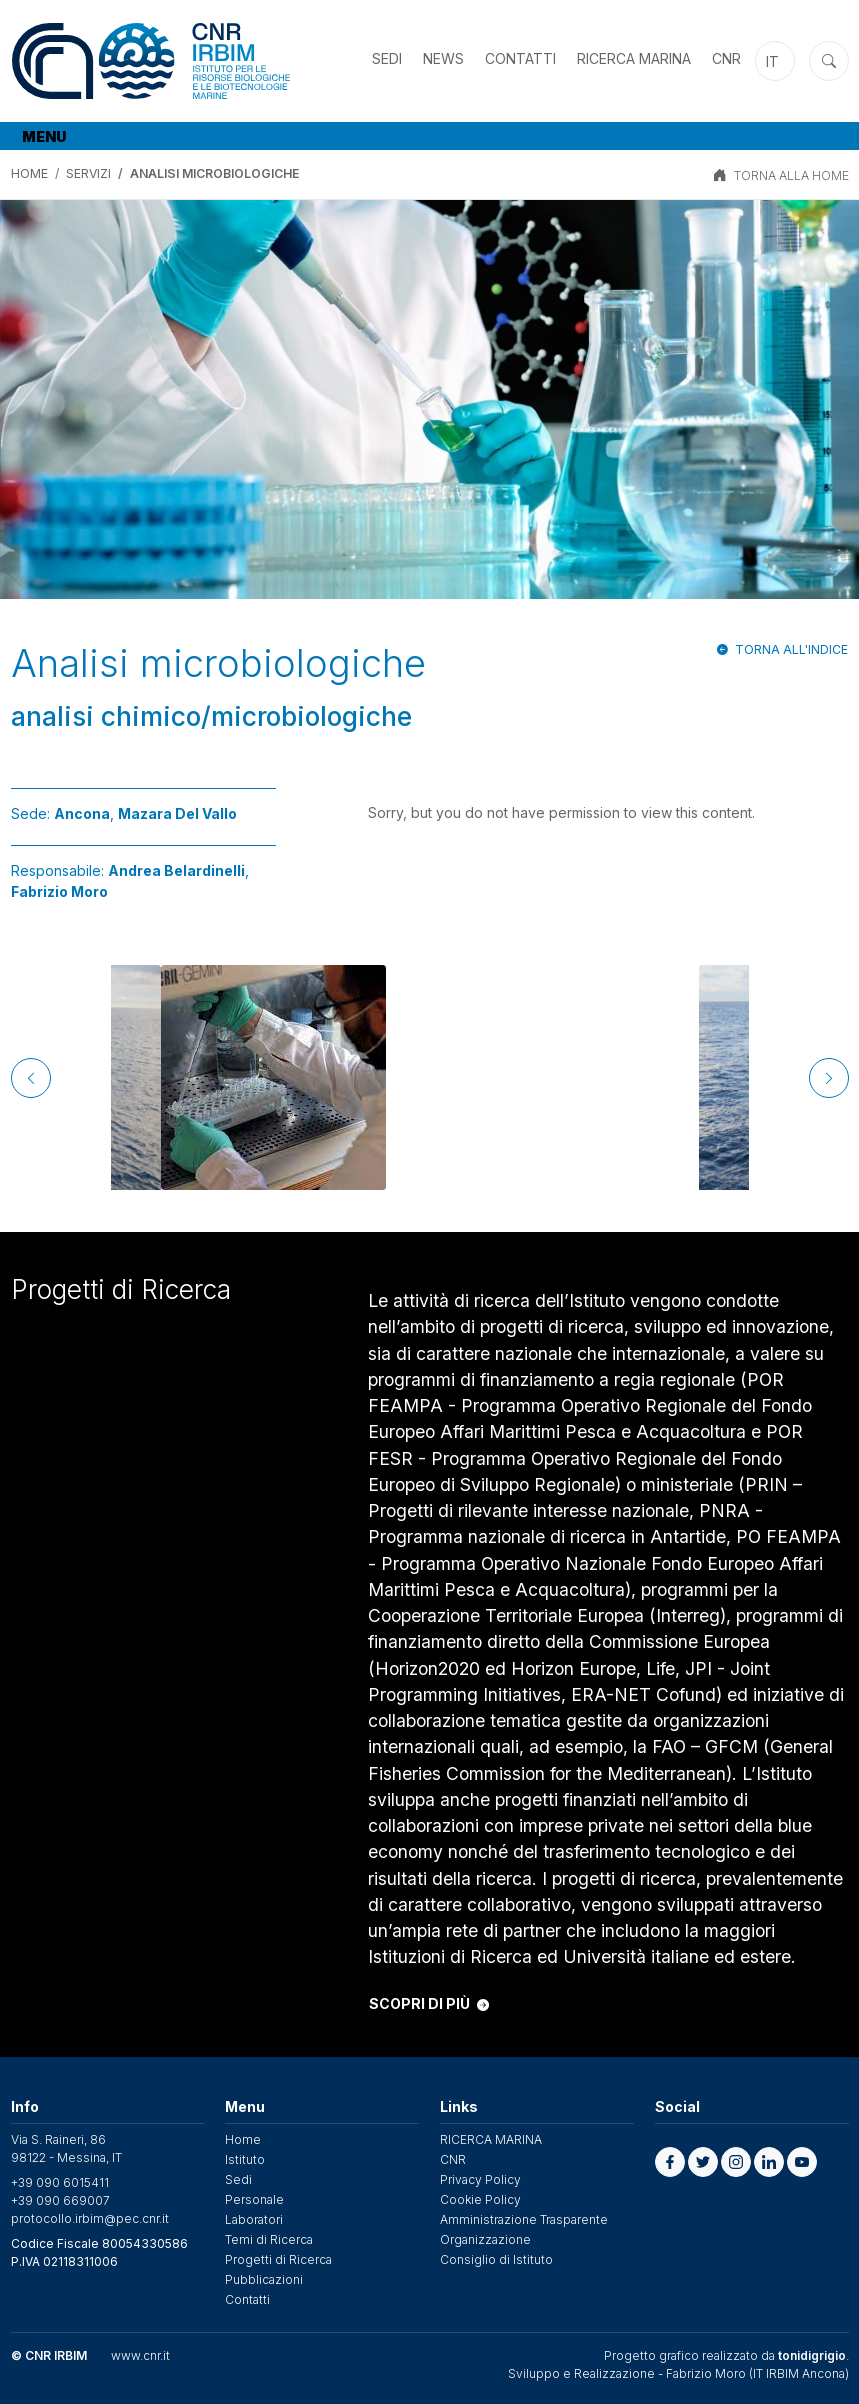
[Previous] (31, 1078)
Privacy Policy (480, 2179)
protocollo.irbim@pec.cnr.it (90, 2218)
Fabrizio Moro (59, 891)
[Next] (829, 1078)
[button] (670, 2162)
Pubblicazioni (264, 2279)
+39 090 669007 (60, 2200)
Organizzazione (485, 2239)
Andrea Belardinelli (176, 870)
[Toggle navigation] (47, 136)
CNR (726, 58)
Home (29, 173)
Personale (254, 2199)
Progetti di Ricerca (278, 2259)
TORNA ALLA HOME (791, 175)
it (772, 61)
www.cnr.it (140, 2355)
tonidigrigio (812, 2355)
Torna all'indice (791, 649)
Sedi (387, 58)
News (443, 58)
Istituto (245, 2159)
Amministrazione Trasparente (524, 2219)
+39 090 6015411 (60, 2182)
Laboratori (254, 2219)
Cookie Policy (480, 2199)
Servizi (88, 173)
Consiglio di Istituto (496, 2259)
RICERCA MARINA (634, 58)
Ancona (82, 813)
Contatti (520, 58)
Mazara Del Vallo (177, 813)
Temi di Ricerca (269, 2239)
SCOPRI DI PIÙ (429, 2003)
